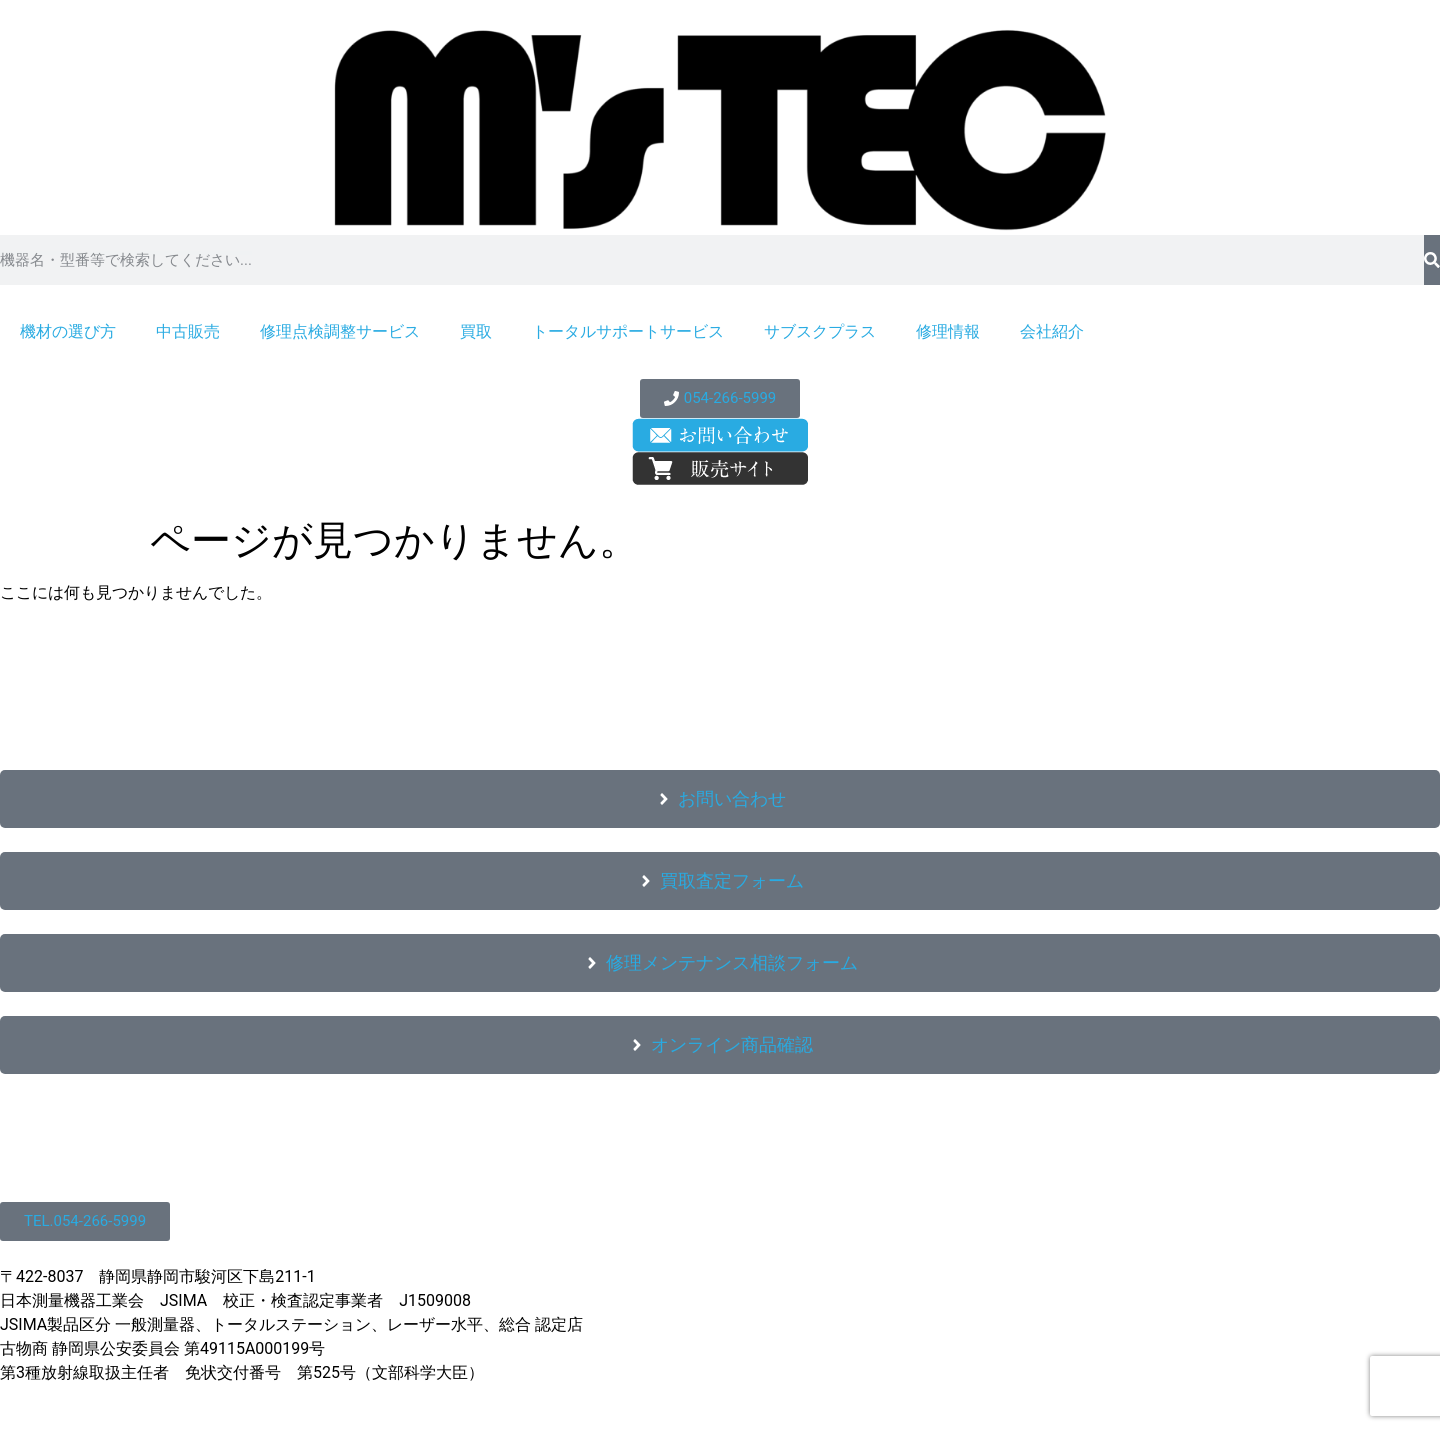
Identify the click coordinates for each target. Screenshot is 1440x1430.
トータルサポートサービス (628, 331)
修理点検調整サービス (340, 331)
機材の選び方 (68, 331)
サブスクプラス (820, 331)
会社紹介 (1052, 331)
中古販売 (188, 331)
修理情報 (948, 331)
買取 (476, 331)
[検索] (1432, 260)
